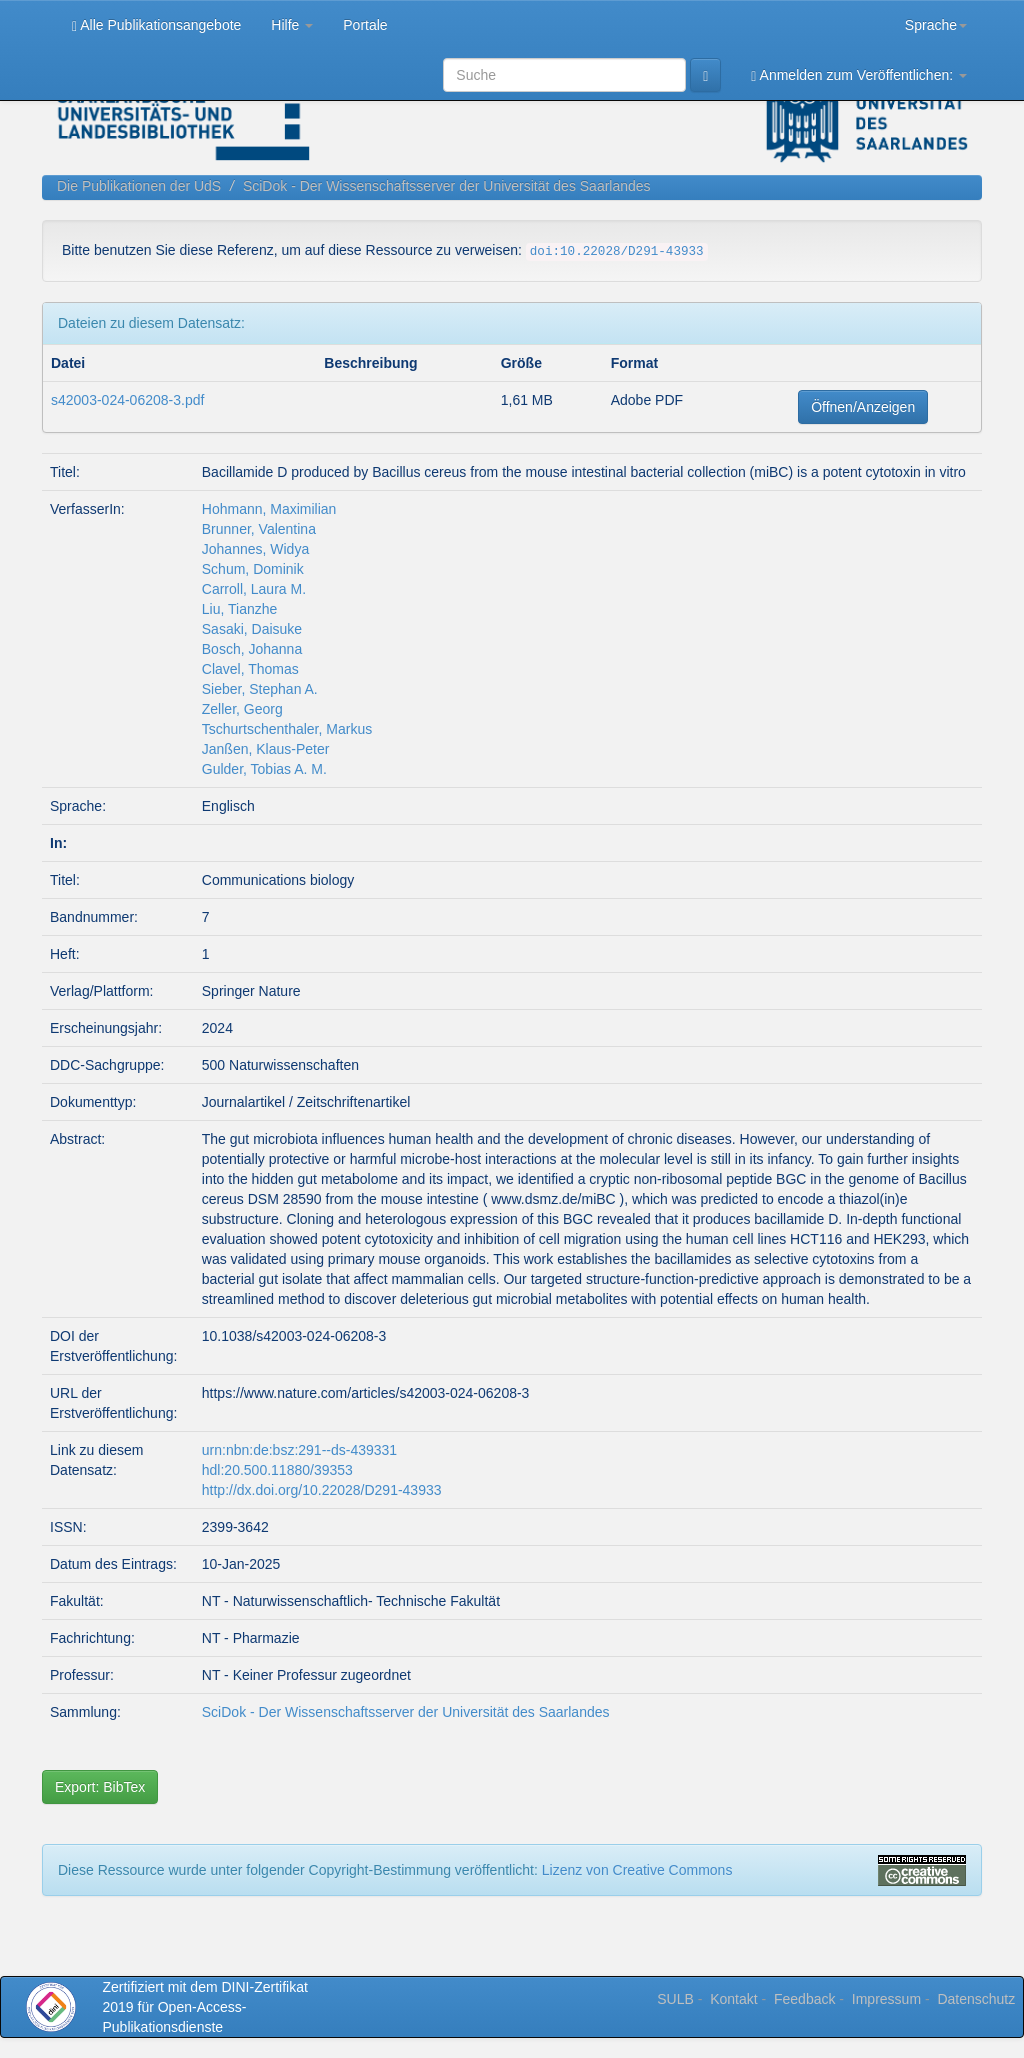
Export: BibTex (100, 1787)
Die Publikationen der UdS (139, 186)
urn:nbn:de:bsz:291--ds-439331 (299, 1450)
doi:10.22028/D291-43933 (617, 252)
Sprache (936, 25)
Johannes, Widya (255, 549)
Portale (365, 25)
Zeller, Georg (242, 709)
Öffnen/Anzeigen (863, 407)
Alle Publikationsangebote (156, 25)
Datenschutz (976, 1999)
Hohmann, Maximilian (269, 509)
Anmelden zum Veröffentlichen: (859, 75)
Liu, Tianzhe (240, 609)
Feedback (804, 1999)
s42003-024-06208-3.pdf (127, 400)
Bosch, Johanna (252, 649)
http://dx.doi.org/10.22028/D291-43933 (322, 1490)
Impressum (886, 1999)
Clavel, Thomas (250, 669)
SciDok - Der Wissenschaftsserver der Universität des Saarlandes (447, 186)
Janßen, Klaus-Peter (266, 749)
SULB (675, 1999)
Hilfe (292, 25)
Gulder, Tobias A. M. (264, 769)
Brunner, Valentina (259, 529)
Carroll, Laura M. (254, 589)
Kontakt (733, 1999)
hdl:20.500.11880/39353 (277, 1470)
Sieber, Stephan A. (260, 689)
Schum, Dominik (253, 569)
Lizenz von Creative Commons (637, 1870)
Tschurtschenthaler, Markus (287, 729)
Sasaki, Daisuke (252, 629)
